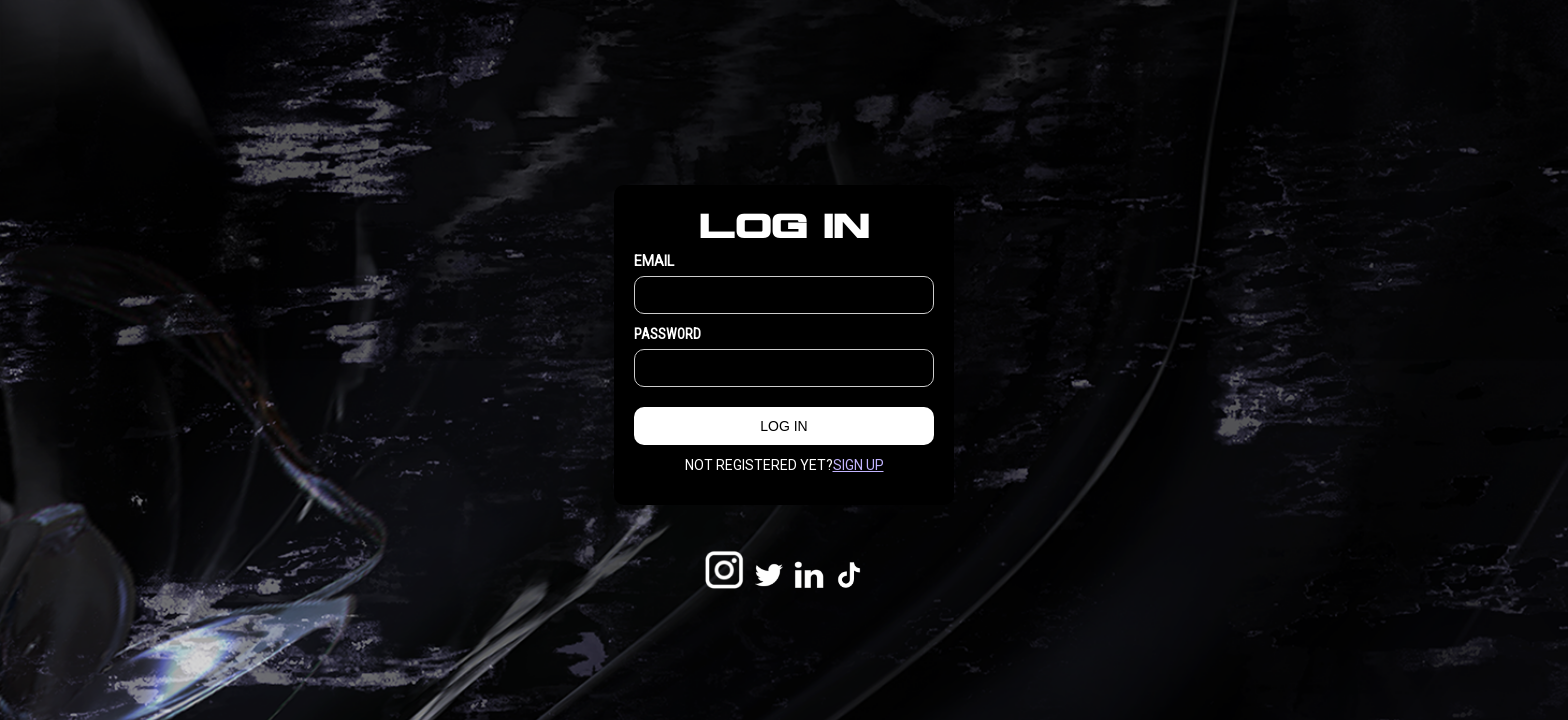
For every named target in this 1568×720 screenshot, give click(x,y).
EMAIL (654, 261)
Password (667, 334)
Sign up (858, 465)
